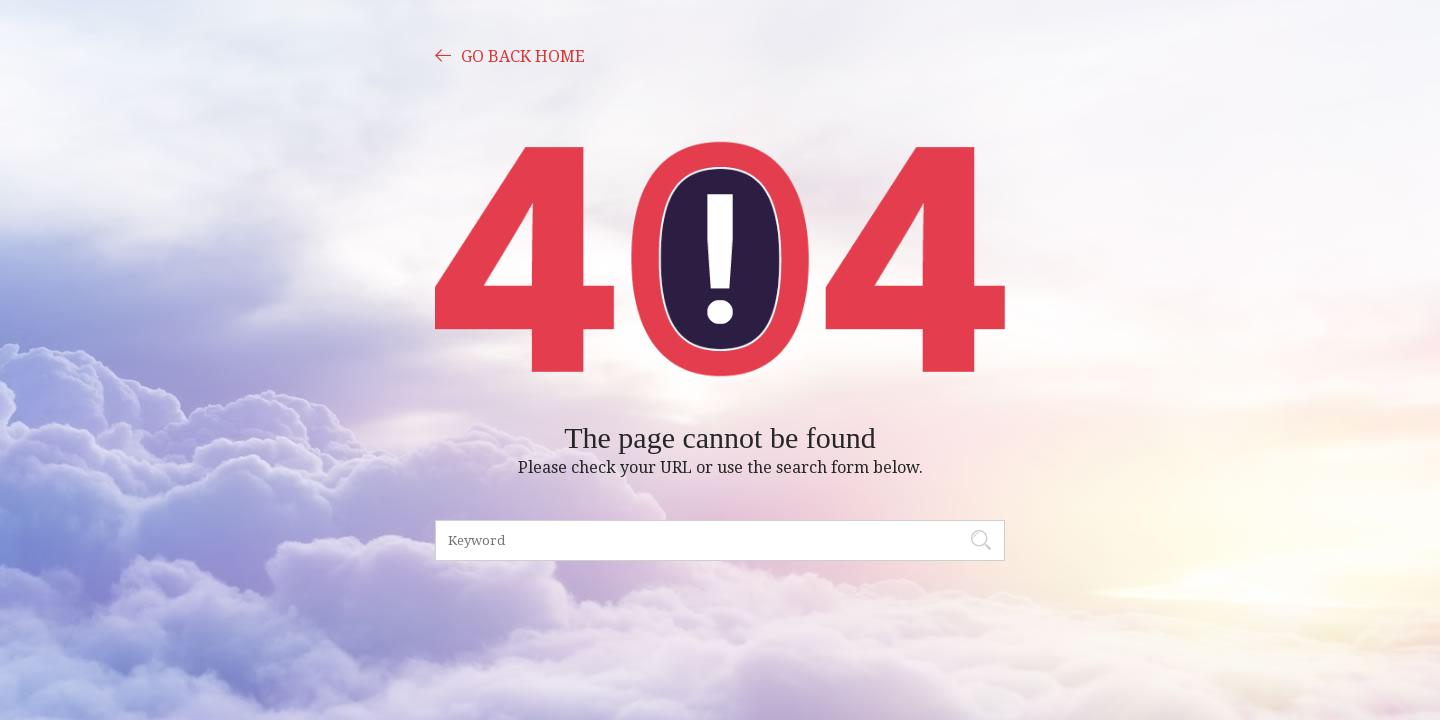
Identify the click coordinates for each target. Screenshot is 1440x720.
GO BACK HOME (510, 55)
